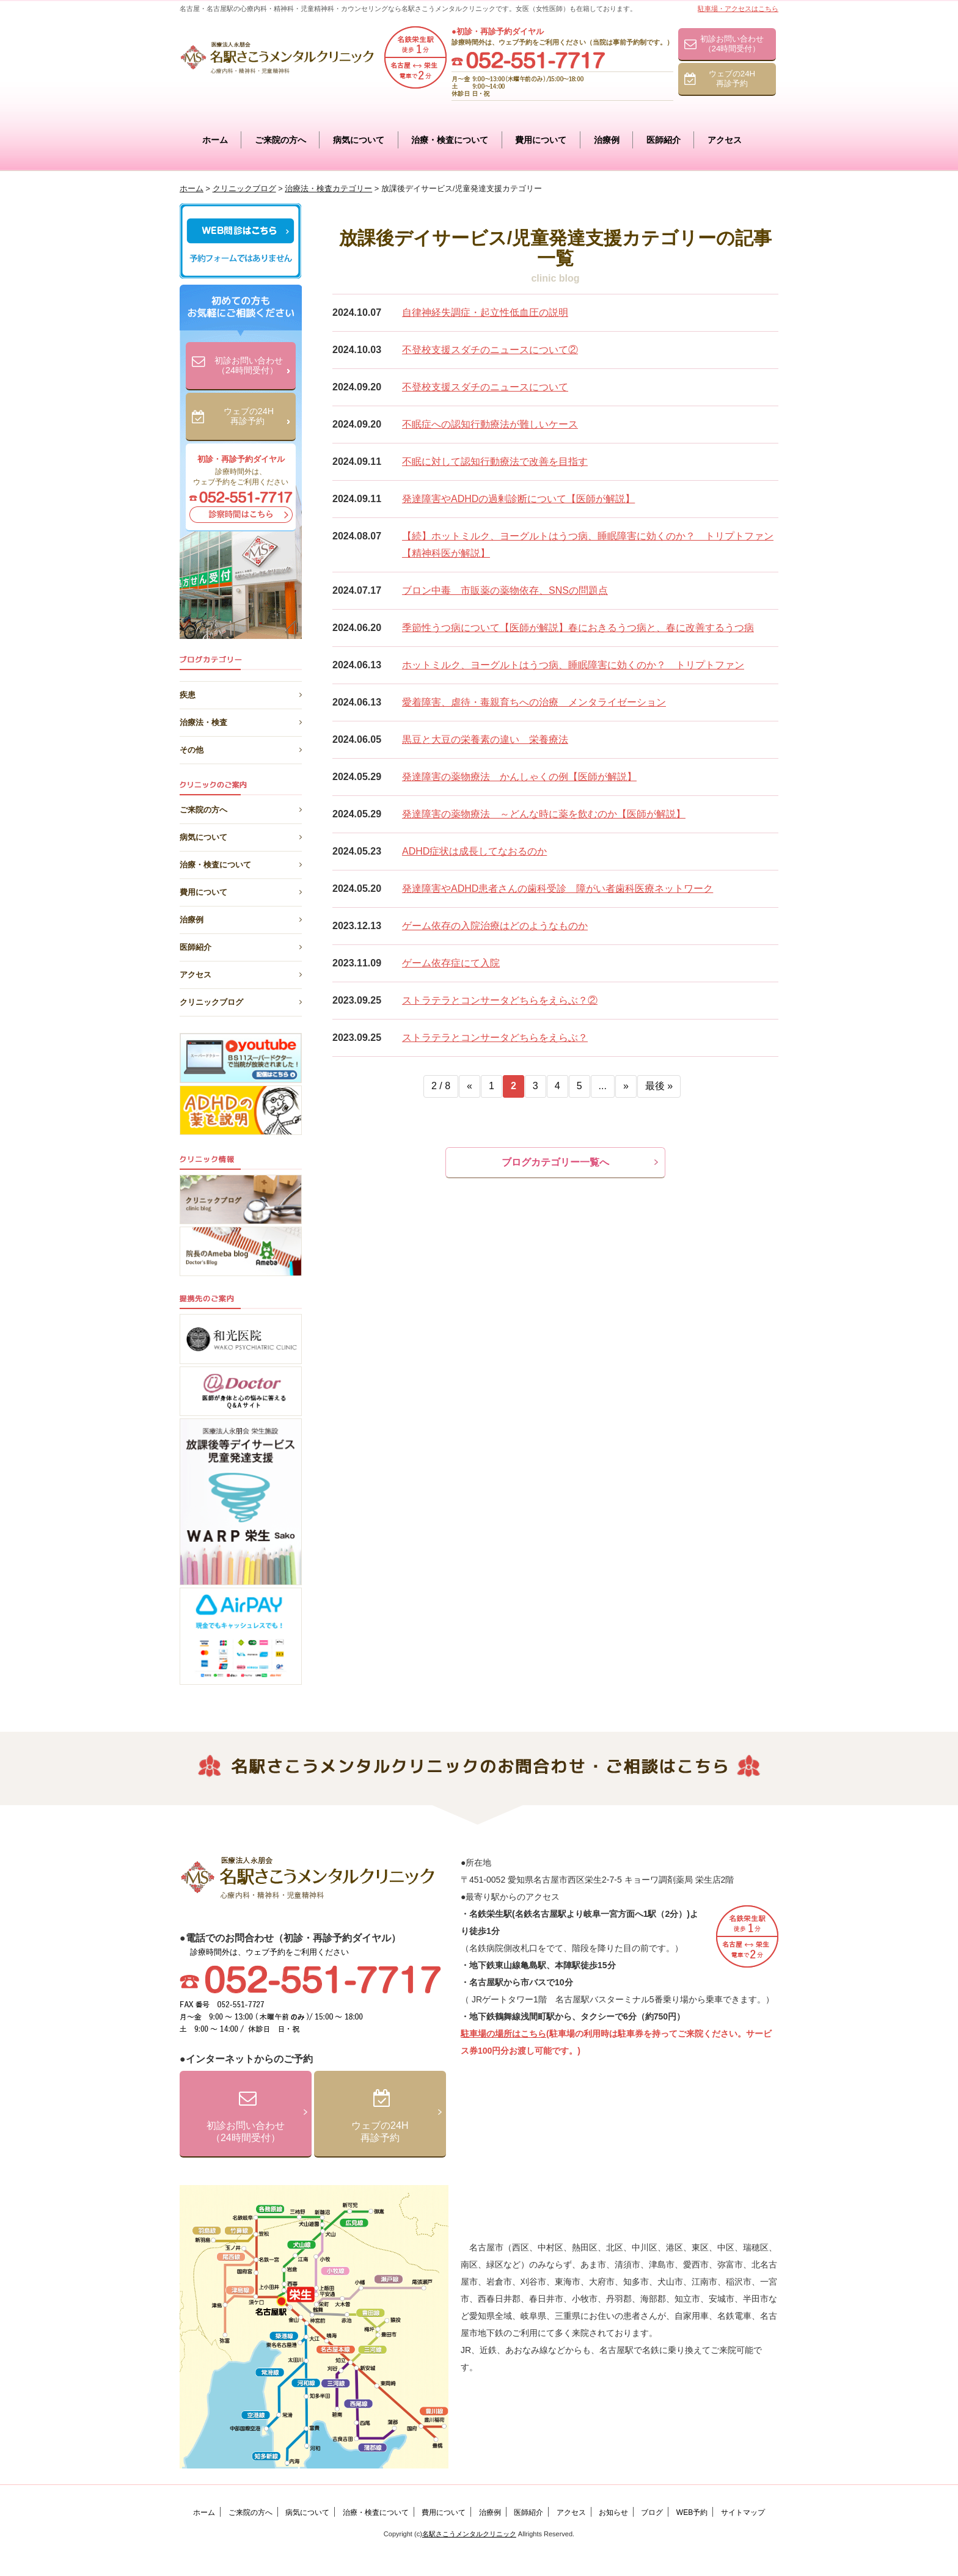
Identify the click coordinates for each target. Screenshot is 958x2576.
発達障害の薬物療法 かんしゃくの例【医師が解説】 (519, 777)
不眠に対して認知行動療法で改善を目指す (495, 461)
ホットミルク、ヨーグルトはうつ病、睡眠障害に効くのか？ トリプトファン (573, 665)
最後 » (659, 1086)
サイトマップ (743, 2512)
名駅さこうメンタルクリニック (469, 2534)
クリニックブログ (241, 1000)
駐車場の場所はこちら (503, 2033)
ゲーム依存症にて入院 (451, 963)
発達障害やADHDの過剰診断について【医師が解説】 (518, 499)
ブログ (652, 2512)
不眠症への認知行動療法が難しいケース (490, 424)
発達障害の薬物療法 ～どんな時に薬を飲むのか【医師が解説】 (544, 814)
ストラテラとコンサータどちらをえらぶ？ (495, 1037)
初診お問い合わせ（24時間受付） (732, 43)
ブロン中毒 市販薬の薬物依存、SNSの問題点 (505, 590)
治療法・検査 (241, 720)
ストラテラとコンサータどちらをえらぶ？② (500, 1000)
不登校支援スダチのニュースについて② (490, 350)
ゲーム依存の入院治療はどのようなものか (495, 926)
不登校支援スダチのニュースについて (485, 387)
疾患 (241, 692)
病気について (358, 140)
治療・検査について (449, 140)
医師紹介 (663, 140)
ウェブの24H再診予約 (732, 78)
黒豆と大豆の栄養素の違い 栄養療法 (485, 739)
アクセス (725, 140)
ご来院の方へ (280, 140)
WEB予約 (692, 2512)
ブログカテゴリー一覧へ (555, 1162)
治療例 (607, 140)
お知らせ (613, 2512)
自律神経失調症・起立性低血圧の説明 (485, 312)
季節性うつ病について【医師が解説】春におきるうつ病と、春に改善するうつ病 (578, 627)
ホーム (215, 140)
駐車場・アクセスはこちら (738, 8)
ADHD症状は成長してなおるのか (474, 851)
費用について (540, 140)
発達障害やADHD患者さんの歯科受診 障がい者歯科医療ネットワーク (557, 888)
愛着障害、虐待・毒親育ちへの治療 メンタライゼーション (534, 702)
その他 (241, 747)
